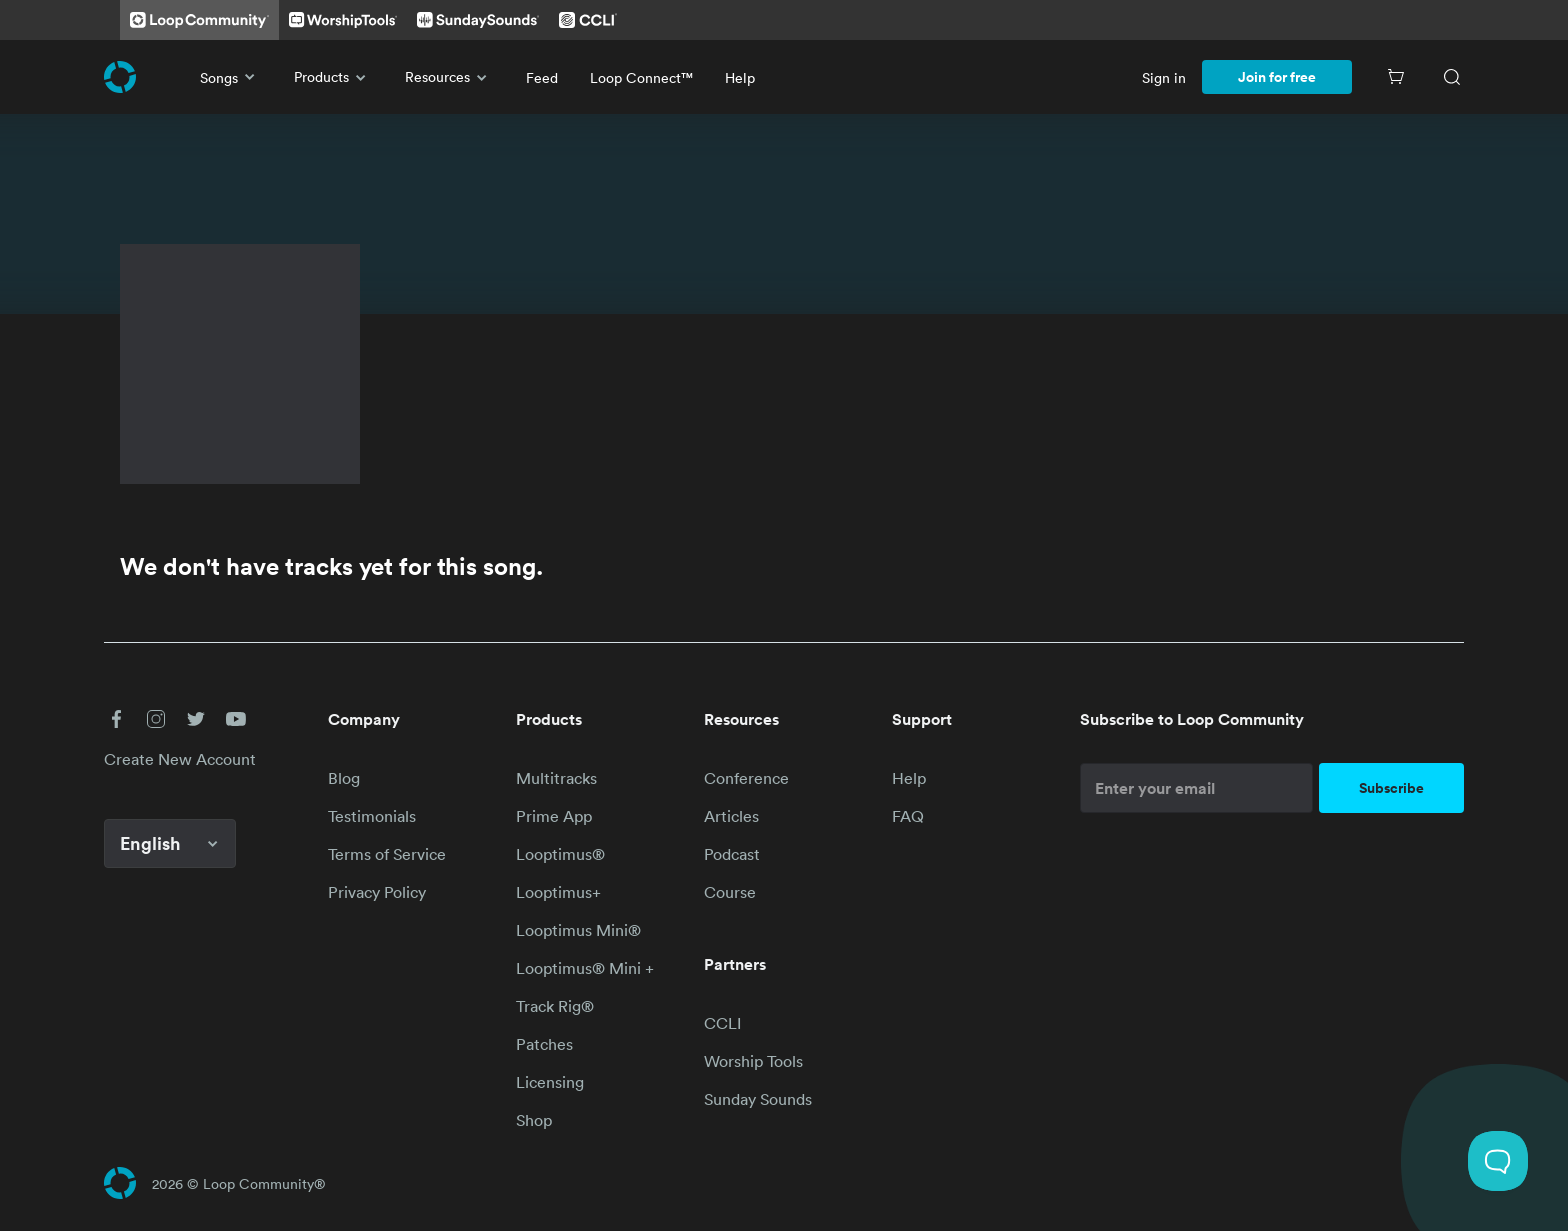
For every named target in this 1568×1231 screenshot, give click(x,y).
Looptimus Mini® (578, 930)
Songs (231, 77)
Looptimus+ (558, 892)
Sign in (1164, 77)
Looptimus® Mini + (585, 968)
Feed (542, 77)
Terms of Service (387, 854)
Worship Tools (753, 1061)
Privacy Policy (377, 892)
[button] (116, 719)
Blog (344, 778)
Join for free (1277, 77)
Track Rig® (555, 1006)
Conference (746, 778)
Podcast (732, 854)
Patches (544, 1044)
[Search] (1452, 77)
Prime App (554, 816)
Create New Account (180, 759)
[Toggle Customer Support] (1498, 1161)
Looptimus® (560, 854)
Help (740, 77)
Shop (534, 1120)
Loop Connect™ (641, 77)
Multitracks (556, 778)
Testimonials (372, 816)
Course (730, 892)
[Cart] (1396, 77)
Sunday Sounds (758, 1099)
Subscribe (1391, 788)
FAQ (908, 816)
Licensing (550, 1082)
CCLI (722, 1023)
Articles (731, 816)
